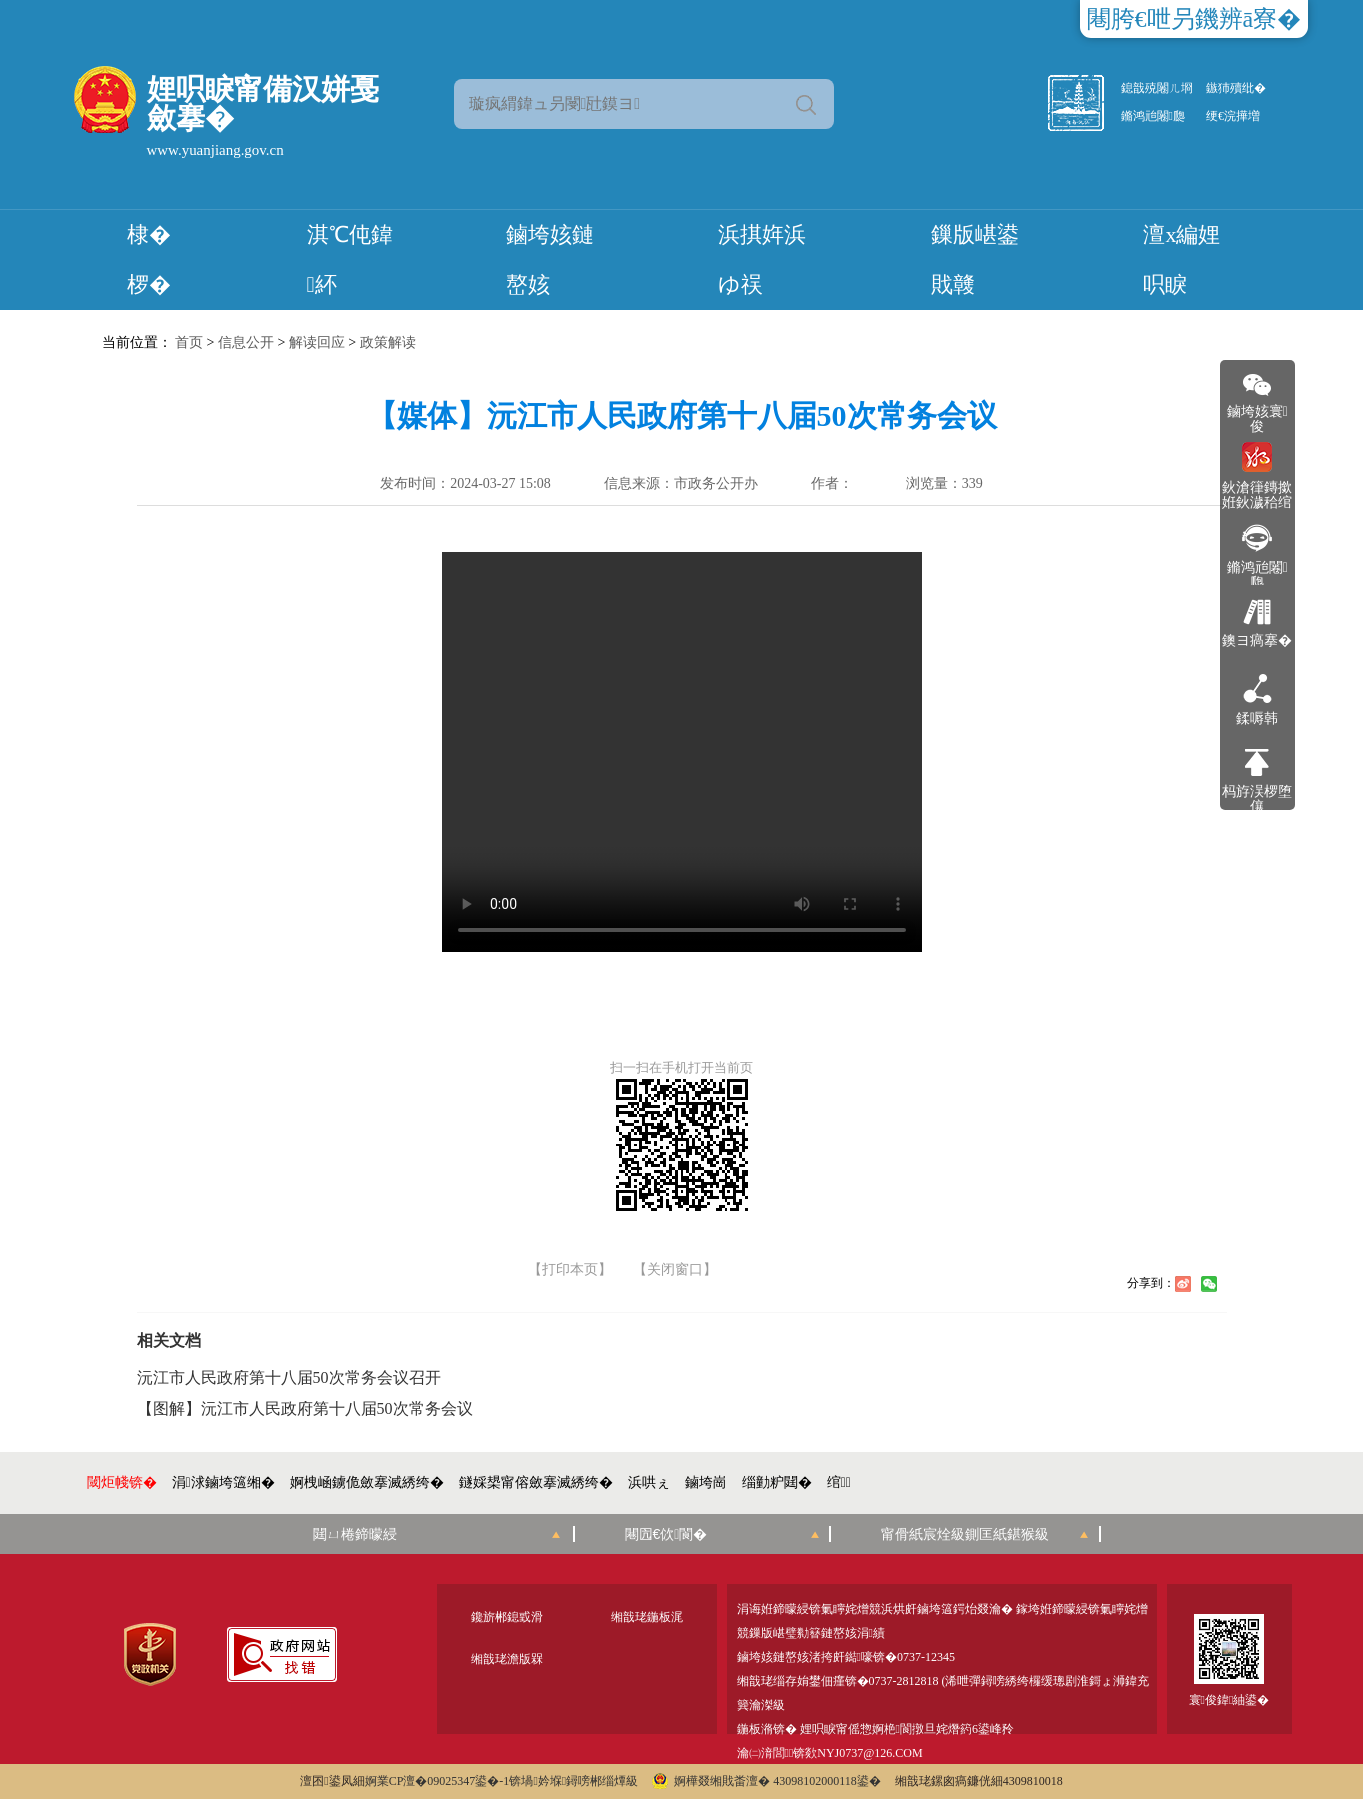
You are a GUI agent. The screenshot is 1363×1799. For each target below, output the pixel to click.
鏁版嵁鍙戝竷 (975, 259)
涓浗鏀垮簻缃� (223, 1482)
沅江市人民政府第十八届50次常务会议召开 (289, 1378)
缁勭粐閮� (777, 1482)
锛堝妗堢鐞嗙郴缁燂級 (573, 1781)
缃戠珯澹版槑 (507, 1659)
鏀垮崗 (706, 1482)
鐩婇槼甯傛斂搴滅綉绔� (536, 1482)
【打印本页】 (570, 1270)
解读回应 (317, 342)
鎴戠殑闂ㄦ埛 (1157, 88)
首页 (189, 342)
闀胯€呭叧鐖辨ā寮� (1194, 19)
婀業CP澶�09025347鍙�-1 (437, 1781)
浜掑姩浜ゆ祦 (762, 259)
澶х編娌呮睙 (1181, 259)
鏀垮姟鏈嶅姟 (550, 259)
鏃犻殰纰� (1236, 88)
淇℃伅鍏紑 (350, 259)
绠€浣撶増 (1233, 116)
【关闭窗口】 (675, 1270)
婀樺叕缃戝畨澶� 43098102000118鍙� (766, 1781)
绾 (839, 1482)
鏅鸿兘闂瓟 (1153, 116)
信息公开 (246, 342)
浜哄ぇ (649, 1482)
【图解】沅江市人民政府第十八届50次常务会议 (305, 1409)
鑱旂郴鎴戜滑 (507, 1617)
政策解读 (388, 342)
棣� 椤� (149, 259)
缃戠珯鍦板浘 (647, 1617)
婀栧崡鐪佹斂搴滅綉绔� (367, 1482)
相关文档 (169, 1340)
